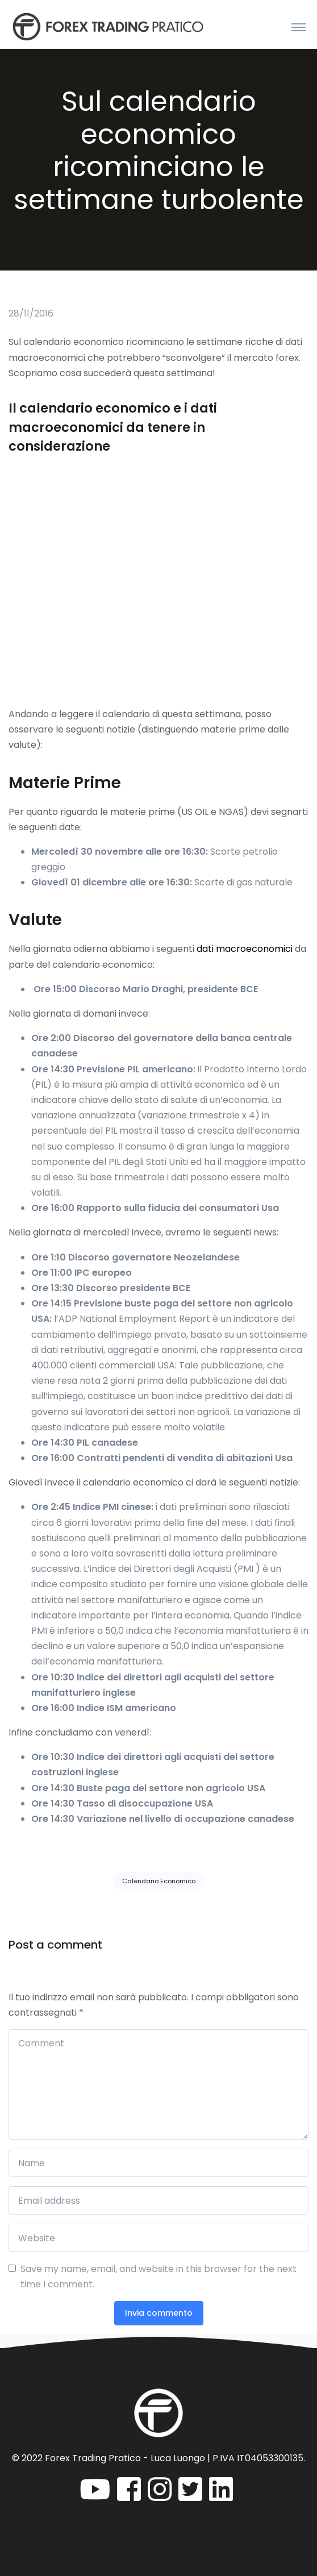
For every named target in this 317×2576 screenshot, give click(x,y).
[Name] (158, 2163)
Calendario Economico (158, 1881)
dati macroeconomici (245, 948)
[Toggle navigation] (298, 27)
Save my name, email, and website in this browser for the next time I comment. (158, 2276)
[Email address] (158, 2200)
